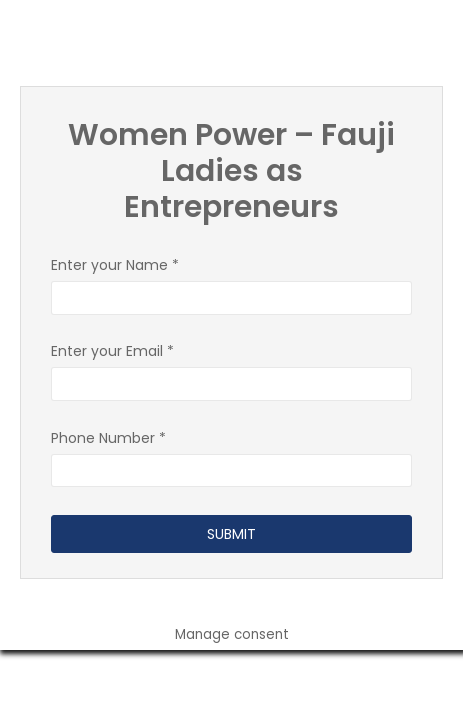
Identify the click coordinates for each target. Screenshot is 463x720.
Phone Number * (231, 455)
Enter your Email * (231, 368)
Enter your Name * (231, 282)
